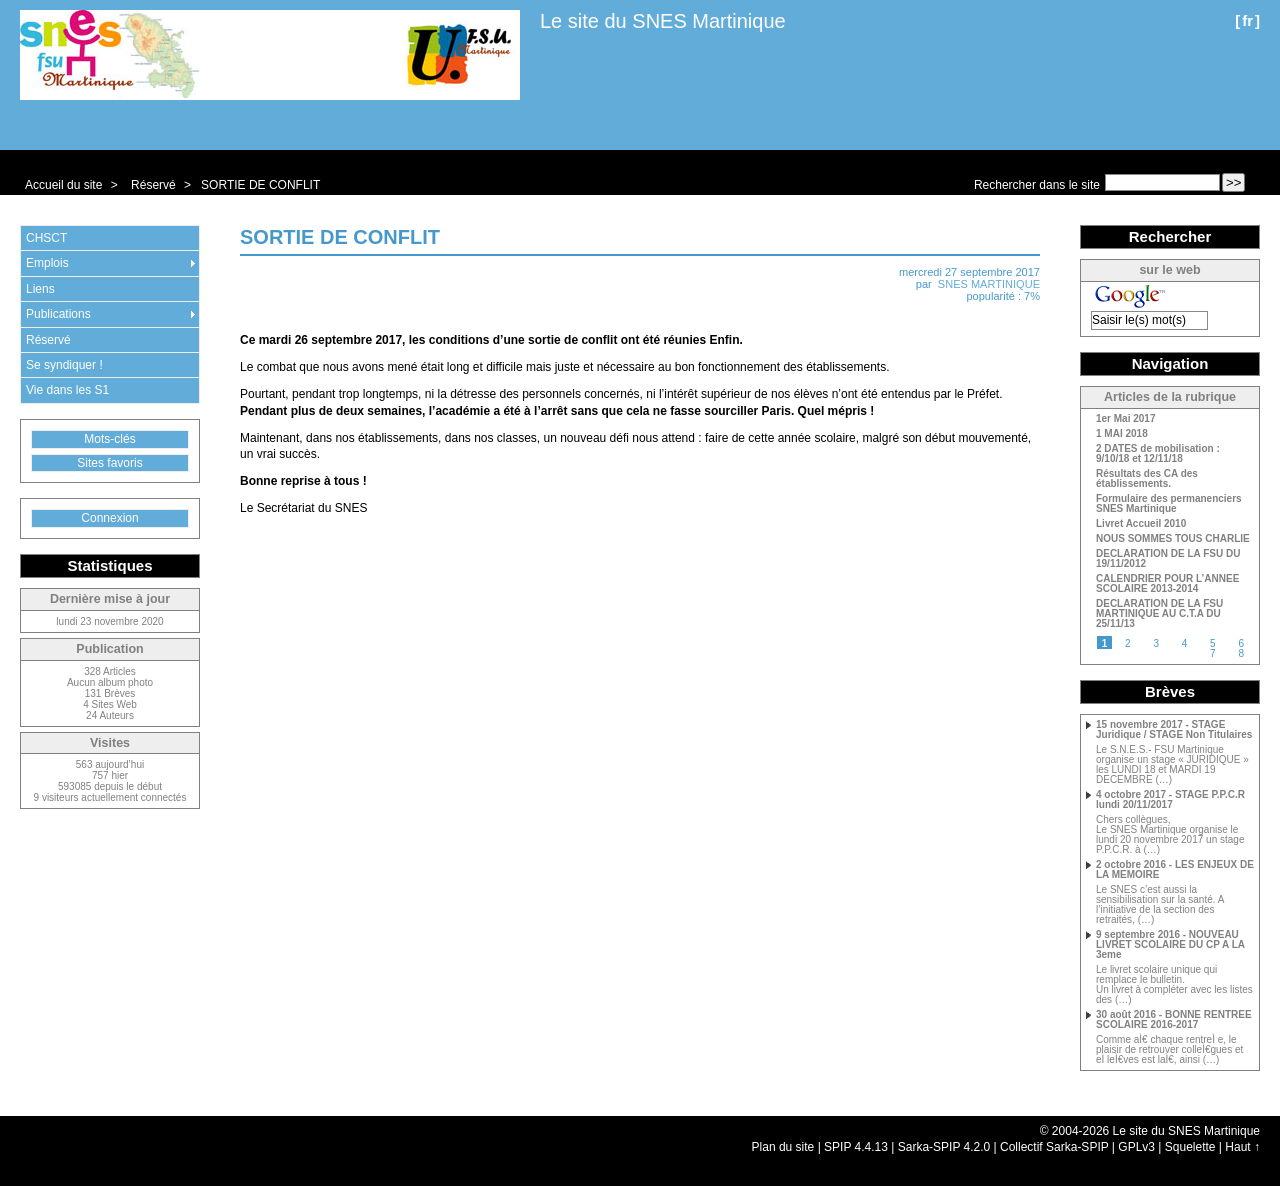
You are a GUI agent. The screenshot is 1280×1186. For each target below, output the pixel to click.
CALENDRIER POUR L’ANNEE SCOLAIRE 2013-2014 (1167, 584)
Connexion (109, 518)
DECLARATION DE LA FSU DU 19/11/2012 (1168, 559)
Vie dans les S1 (67, 390)
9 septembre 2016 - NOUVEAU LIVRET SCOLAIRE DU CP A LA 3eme (1170, 945)
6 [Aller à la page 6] (1241, 643)
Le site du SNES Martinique (663, 21)
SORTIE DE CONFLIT (260, 185)
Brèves (1170, 691)
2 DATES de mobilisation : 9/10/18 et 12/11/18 (1158, 454)
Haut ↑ (1242, 1147)
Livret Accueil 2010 (1141, 524)
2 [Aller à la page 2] (1128, 643)
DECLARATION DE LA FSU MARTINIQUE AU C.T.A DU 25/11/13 (1159, 614)
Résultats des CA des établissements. (1147, 479)
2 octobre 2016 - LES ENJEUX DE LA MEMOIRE (1175, 870)
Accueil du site (63, 185)
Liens (40, 289)
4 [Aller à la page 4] (1185, 643)
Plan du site (783, 1147)
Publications (58, 314)
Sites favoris (109, 463)
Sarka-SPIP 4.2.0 (944, 1147)
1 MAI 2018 (1122, 434)
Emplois (47, 263)
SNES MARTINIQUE (989, 284)
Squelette (1190, 1147)
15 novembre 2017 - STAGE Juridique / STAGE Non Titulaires (1174, 730)
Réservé (153, 185)
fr (1247, 20)
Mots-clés (109, 439)
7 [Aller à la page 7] (1213, 653)
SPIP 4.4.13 (856, 1147)
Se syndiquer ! (64, 365)
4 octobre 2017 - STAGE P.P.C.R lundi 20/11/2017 (1170, 800)
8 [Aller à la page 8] (1241, 653)
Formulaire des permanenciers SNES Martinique (1169, 504)
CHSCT (46, 238)
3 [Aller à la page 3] (1156, 643)
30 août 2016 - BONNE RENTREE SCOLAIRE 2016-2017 (1174, 1020)
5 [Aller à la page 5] (1213, 643)
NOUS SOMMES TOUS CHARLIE (1173, 539)
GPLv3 (1136, 1147)
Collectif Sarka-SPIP (1054, 1147)
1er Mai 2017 (1126, 419)
